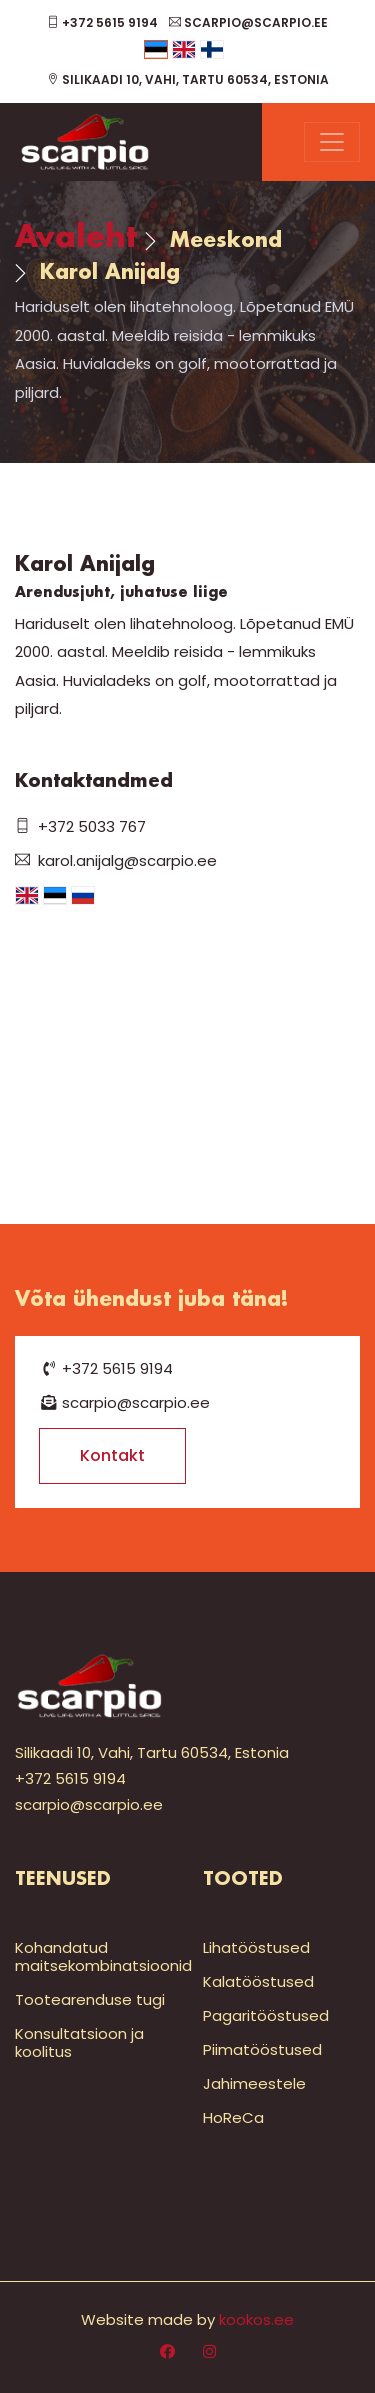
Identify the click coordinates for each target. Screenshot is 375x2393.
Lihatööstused (256, 1947)
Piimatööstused (262, 2049)
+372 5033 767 (80, 826)
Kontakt (112, 1455)
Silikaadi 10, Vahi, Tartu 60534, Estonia (188, 79)
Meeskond (226, 241)
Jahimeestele (254, 2083)
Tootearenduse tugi (90, 1999)
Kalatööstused (258, 1981)
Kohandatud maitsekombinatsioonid (103, 1956)
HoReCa (233, 2117)
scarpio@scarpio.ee (248, 22)
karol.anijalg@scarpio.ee (116, 860)
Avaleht (76, 238)
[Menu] (332, 142)
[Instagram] (209, 2352)
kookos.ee (256, 2319)
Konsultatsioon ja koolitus (79, 2042)
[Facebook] (167, 2352)
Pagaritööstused (266, 2015)
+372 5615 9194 (102, 22)
